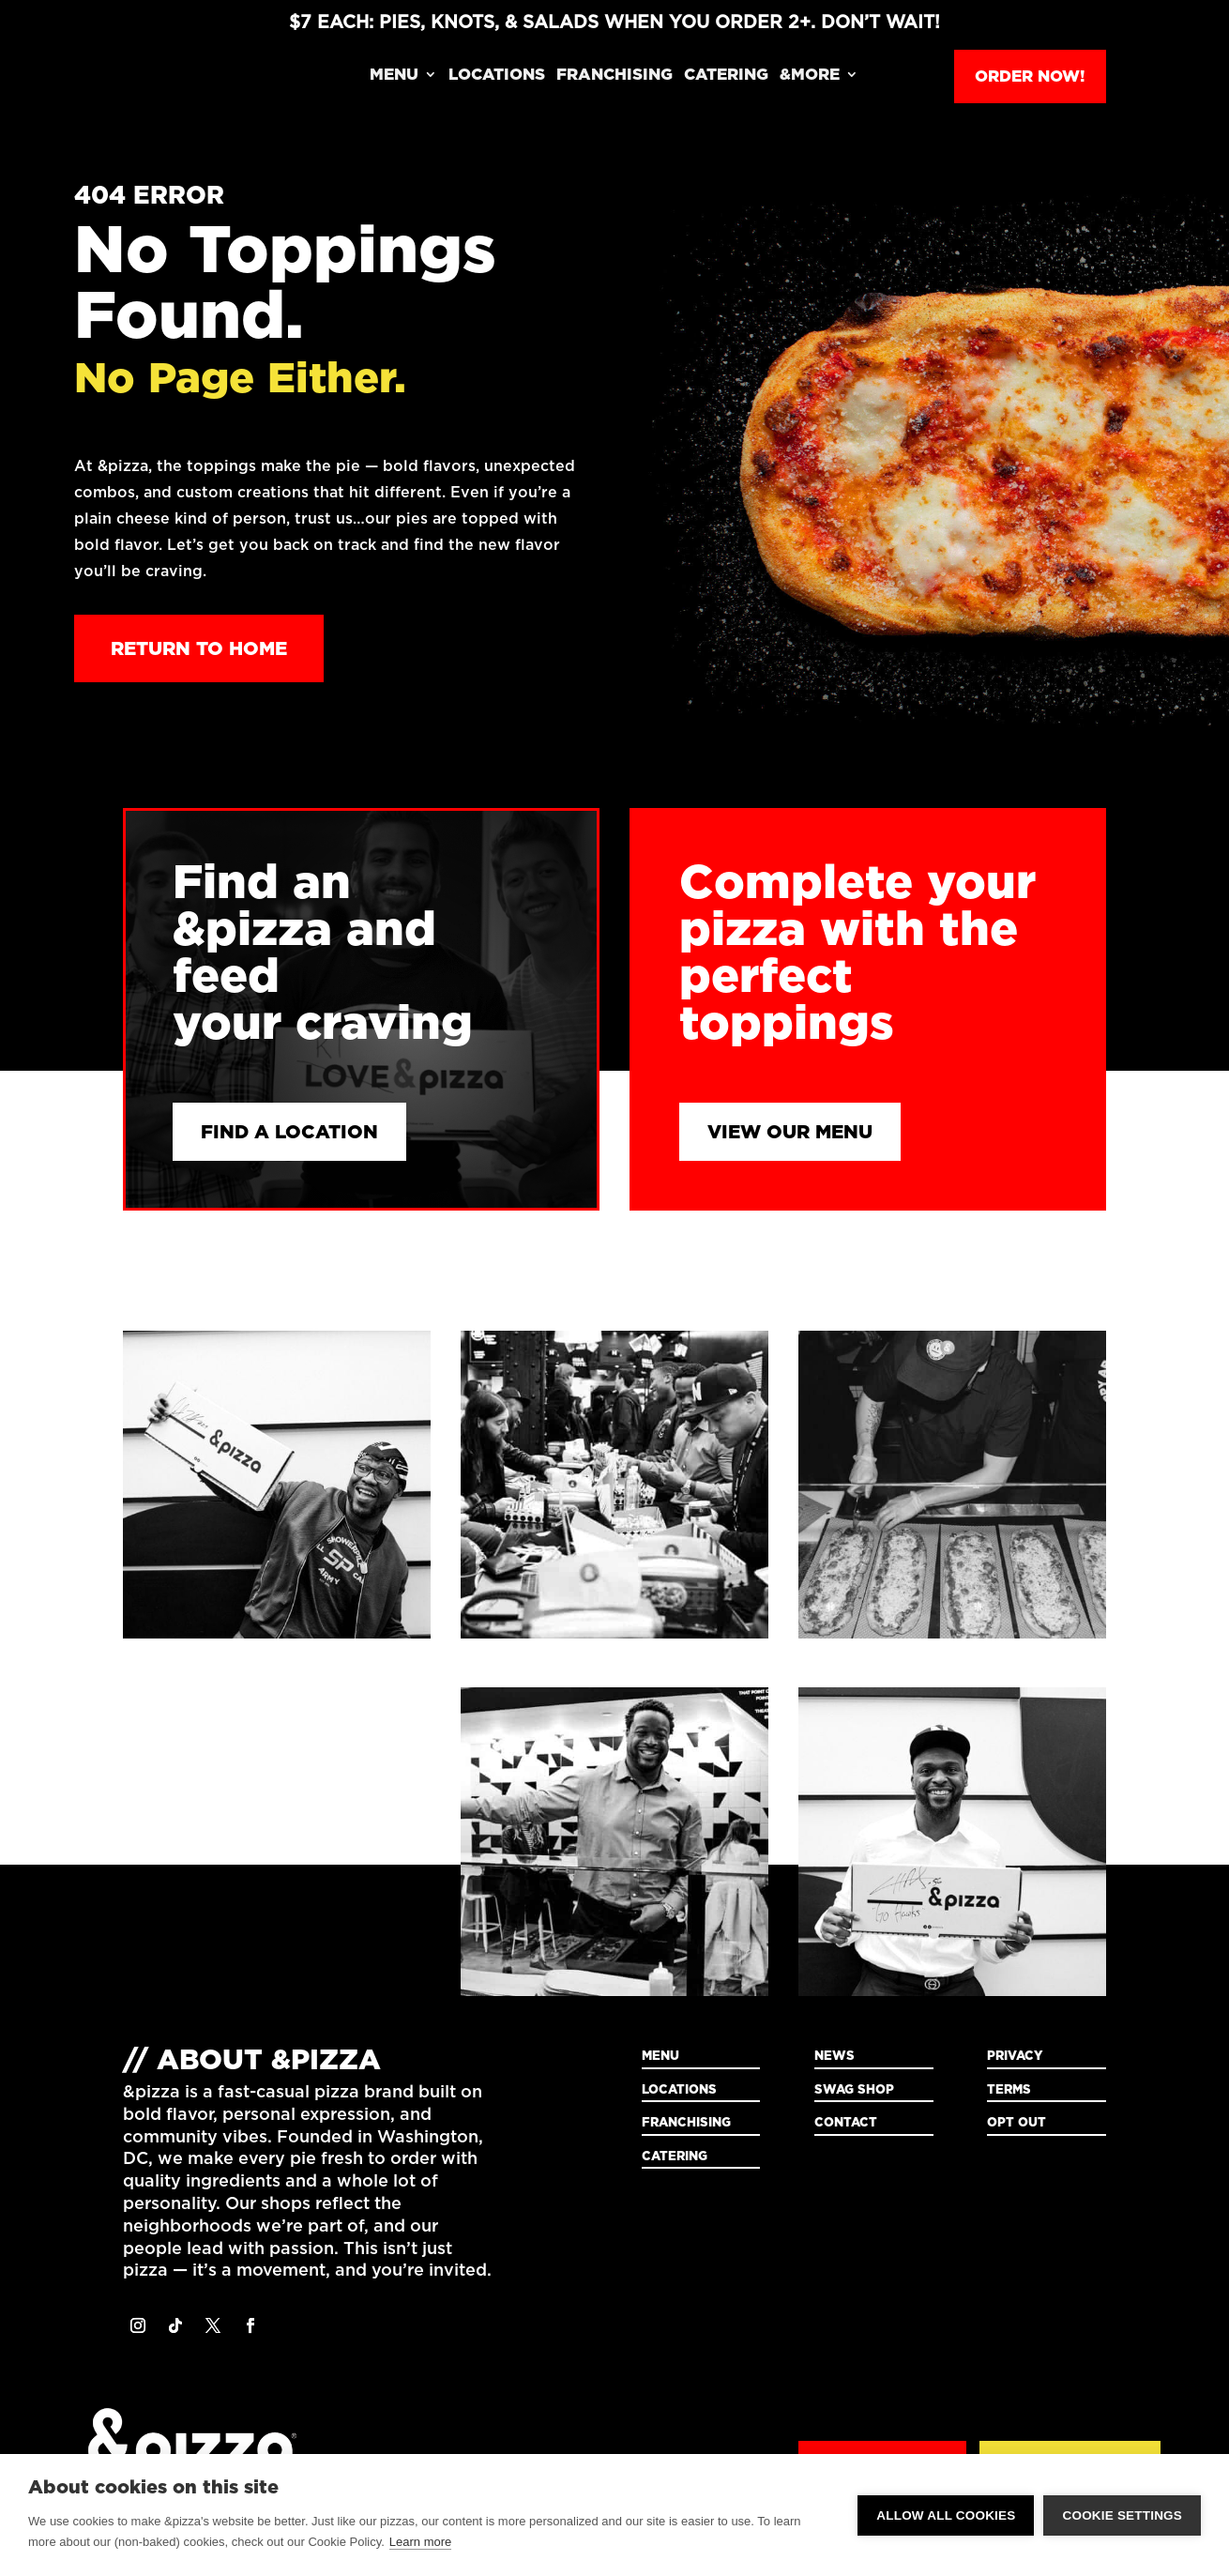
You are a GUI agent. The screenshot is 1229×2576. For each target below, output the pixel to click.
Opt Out (1016, 2121)
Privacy (1014, 2055)
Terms (1009, 2088)
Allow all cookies (945, 2515)
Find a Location (289, 1131)
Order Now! (1030, 76)
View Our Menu (789, 1131)
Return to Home (199, 648)
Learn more (420, 2542)
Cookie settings (1122, 2515)
